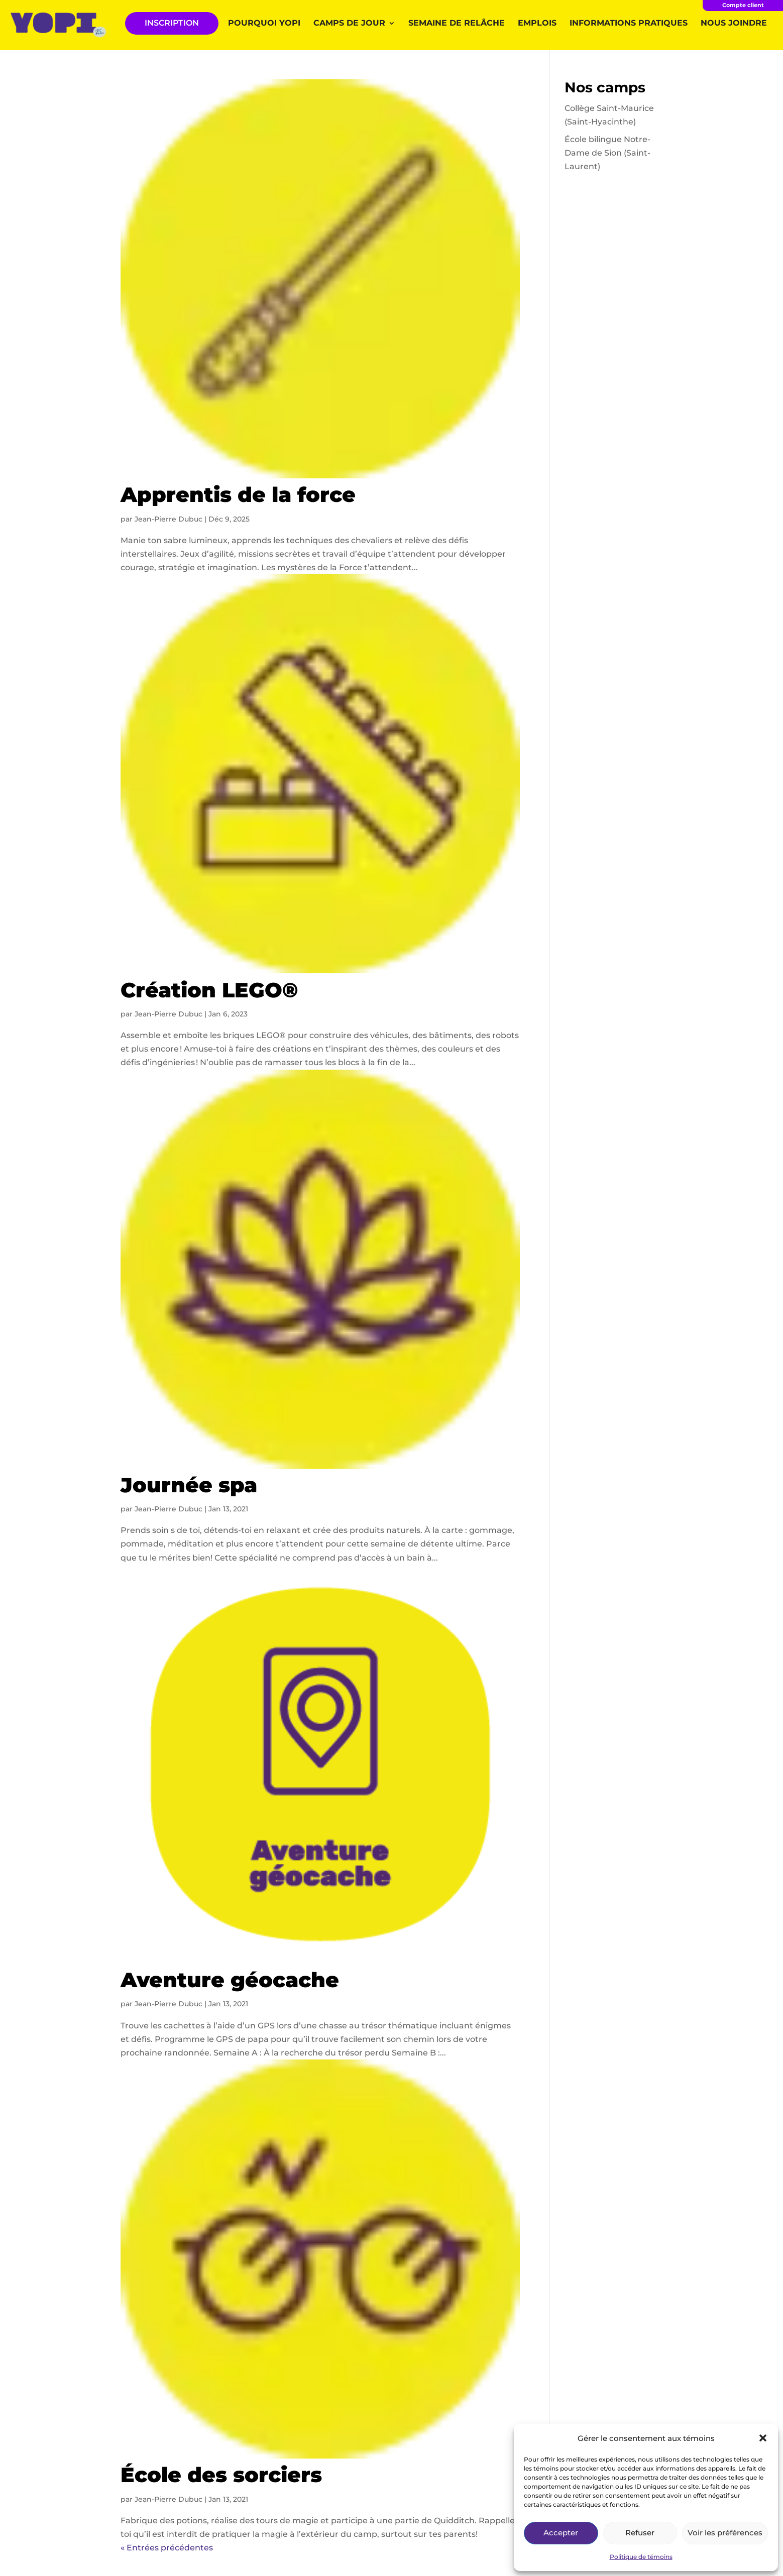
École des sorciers (221, 2474)
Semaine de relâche (456, 24)
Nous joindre (734, 24)
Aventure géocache (230, 1979)
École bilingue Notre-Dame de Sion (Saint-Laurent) (607, 153)
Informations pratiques (629, 24)
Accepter (560, 2532)
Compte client (743, 5)
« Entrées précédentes (167, 2547)
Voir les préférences (725, 2532)
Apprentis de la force (238, 494)
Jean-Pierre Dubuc (168, 519)
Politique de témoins (641, 2556)
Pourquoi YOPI (264, 24)
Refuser (639, 2532)
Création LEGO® (209, 989)
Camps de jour (349, 24)
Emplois (537, 24)
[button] (763, 2438)
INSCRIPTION (172, 23)
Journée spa (189, 1484)
